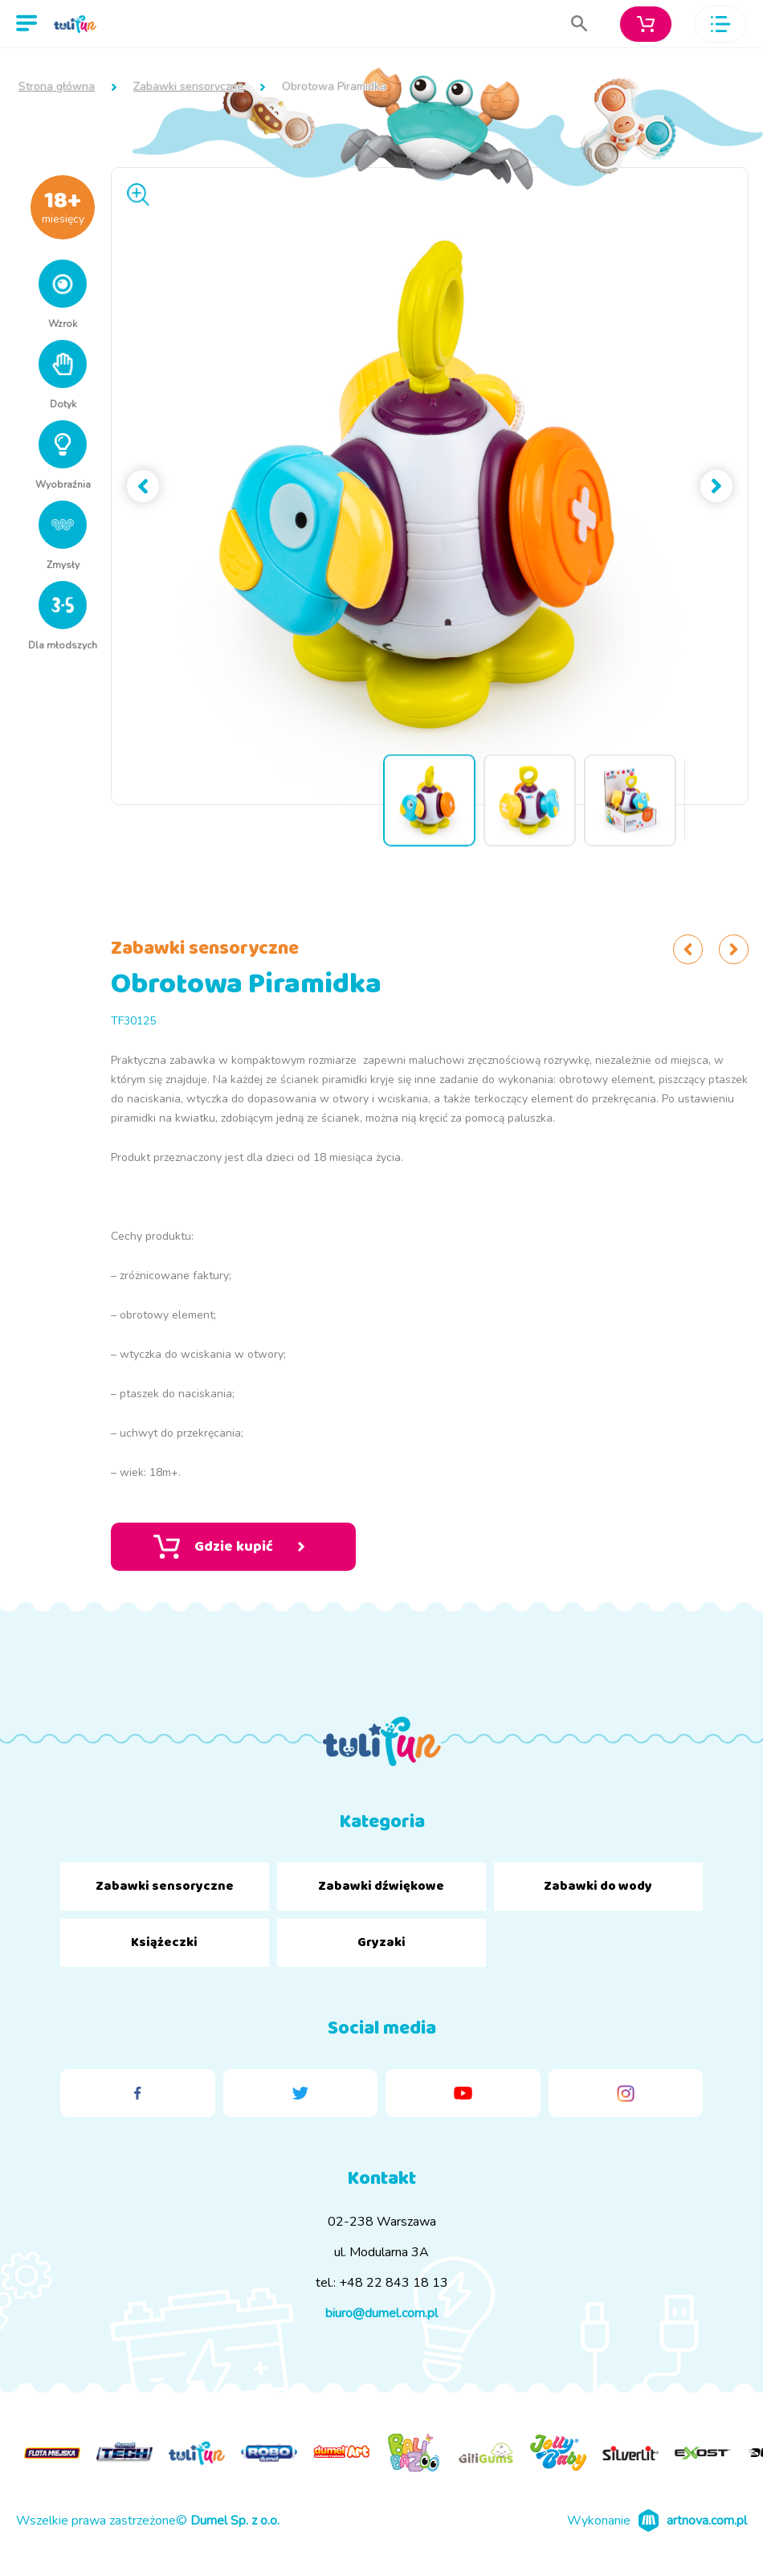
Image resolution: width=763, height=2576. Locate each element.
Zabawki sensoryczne (188, 87)
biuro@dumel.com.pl (381, 2313)
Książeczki (164, 1942)
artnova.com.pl (707, 2520)
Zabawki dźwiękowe (381, 1886)
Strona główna (56, 87)
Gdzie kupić (228, 1547)
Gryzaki (381, 1942)
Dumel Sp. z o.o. (234, 2520)
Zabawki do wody (598, 1886)
